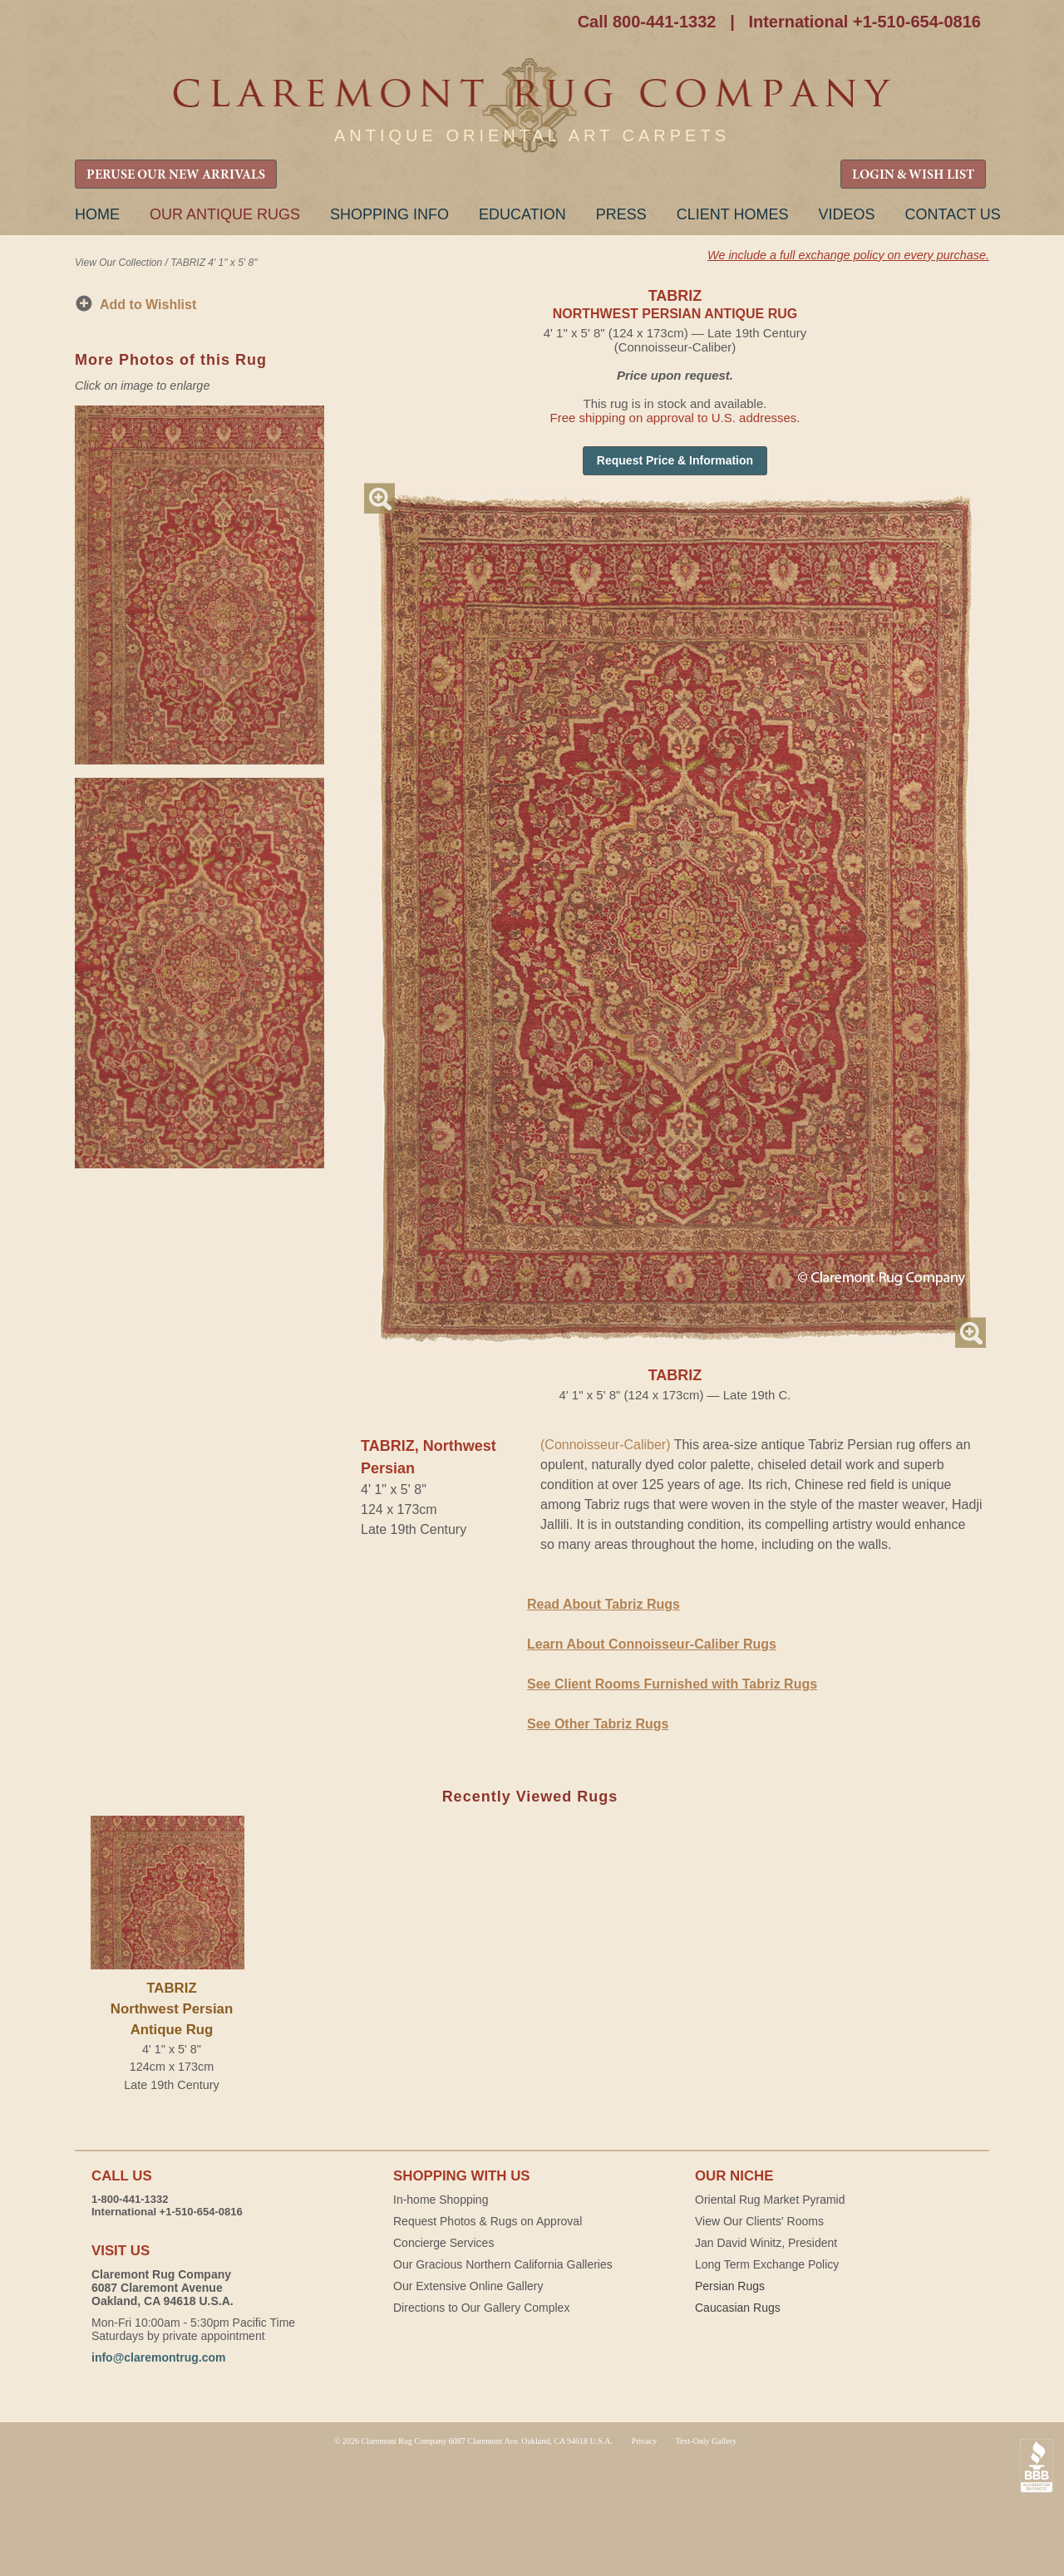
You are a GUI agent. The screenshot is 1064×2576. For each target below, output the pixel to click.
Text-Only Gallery (706, 2441)
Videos (846, 214)
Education (522, 214)
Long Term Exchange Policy (767, 2264)
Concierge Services (443, 2242)
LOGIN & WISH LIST (913, 175)
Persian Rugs (730, 2286)
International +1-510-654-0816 (864, 21)
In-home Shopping (440, 2199)
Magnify (379, 498)
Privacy (645, 2441)
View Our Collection (118, 262)
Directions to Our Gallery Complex (481, 2307)
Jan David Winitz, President (766, 2242)
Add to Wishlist (148, 304)
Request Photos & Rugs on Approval (487, 2221)
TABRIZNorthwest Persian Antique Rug (172, 2009)
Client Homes (733, 214)
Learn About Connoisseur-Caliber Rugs (651, 1644)
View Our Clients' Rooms (759, 2221)
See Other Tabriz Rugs (597, 1724)
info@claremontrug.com (158, 2357)
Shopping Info (389, 214)
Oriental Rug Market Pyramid (770, 2199)
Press (621, 214)
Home (97, 214)
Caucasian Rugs (738, 2307)
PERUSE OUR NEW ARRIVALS (175, 175)
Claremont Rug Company (532, 106)
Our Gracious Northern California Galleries (503, 2264)
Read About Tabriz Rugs (603, 1604)
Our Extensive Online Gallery (468, 2286)
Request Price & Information (675, 460)
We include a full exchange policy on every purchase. (848, 255)
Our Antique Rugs (225, 214)
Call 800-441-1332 (647, 21)
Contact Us (952, 214)
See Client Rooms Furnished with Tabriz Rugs (672, 1684)
